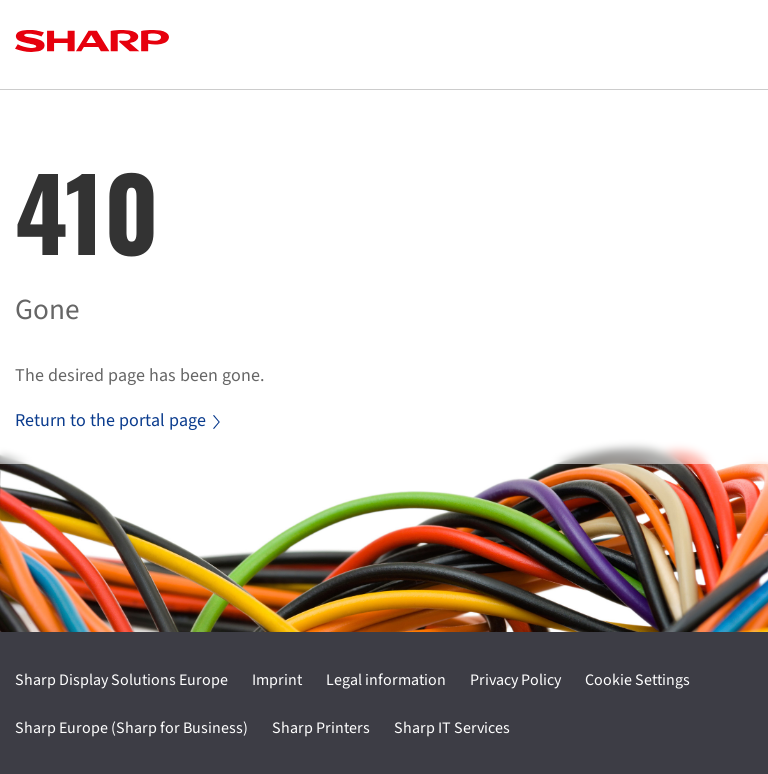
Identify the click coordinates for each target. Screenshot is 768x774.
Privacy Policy (515, 680)
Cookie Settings (637, 680)
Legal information (386, 680)
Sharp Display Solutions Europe (121, 680)
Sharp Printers (321, 728)
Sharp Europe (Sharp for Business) (131, 728)
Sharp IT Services (452, 728)
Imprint (277, 680)
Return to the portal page (117, 420)
